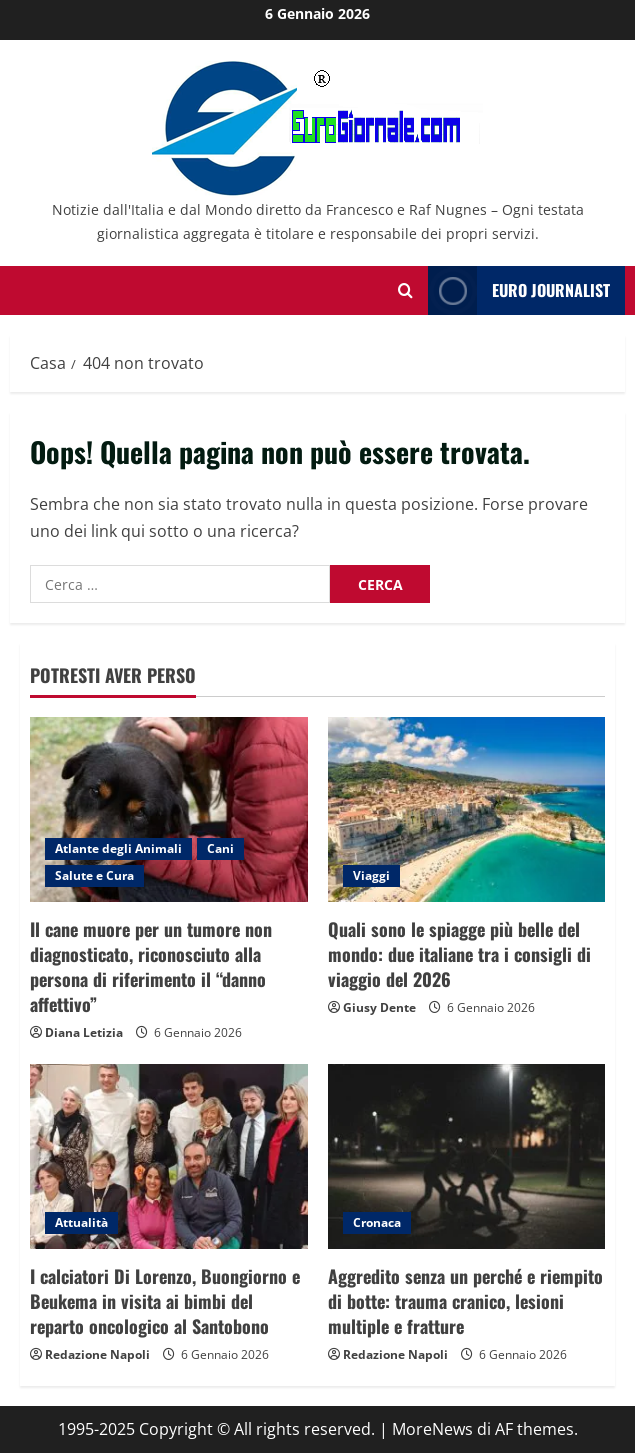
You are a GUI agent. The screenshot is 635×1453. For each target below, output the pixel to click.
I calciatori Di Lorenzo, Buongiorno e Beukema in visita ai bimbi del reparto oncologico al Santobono (165, 1301)
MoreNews (432, 1429)
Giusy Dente (379, 1007)
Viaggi (371, 875)
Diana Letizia (84, 1032)
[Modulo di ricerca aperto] (405, 290)
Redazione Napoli (97, 1354)
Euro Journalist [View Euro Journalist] (519, 290)
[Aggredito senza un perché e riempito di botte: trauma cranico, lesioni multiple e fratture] (467, 1156)
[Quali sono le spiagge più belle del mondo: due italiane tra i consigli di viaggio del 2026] (467, 809)
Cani (220, 848)
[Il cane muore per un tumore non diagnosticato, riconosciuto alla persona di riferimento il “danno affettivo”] (169, 809)
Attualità (81, 1222)
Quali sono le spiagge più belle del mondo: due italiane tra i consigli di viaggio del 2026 (459, 954)
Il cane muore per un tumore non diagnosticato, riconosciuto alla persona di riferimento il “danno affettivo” (151, 967)
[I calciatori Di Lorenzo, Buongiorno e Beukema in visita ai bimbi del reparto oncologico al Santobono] (169, 1156)
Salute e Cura (94, 875)
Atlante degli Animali (118, 848)
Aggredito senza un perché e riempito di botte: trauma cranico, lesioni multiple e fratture (465, 1301)
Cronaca (377, 1222)
